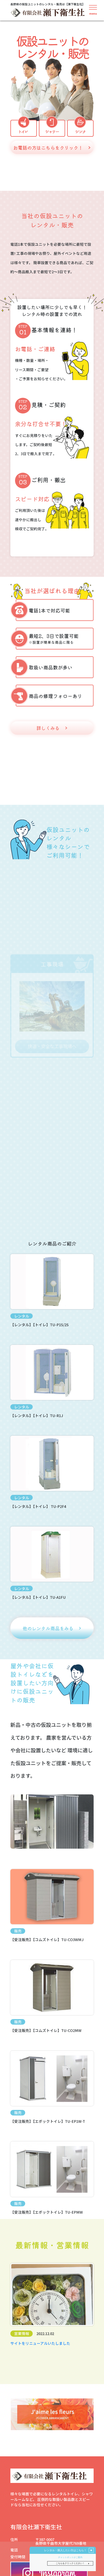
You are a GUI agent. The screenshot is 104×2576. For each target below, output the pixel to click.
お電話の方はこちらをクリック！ (48, 147)
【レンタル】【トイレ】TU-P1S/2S (39, 1894)
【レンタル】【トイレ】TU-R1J (36, 1985)
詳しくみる (48, 856)
